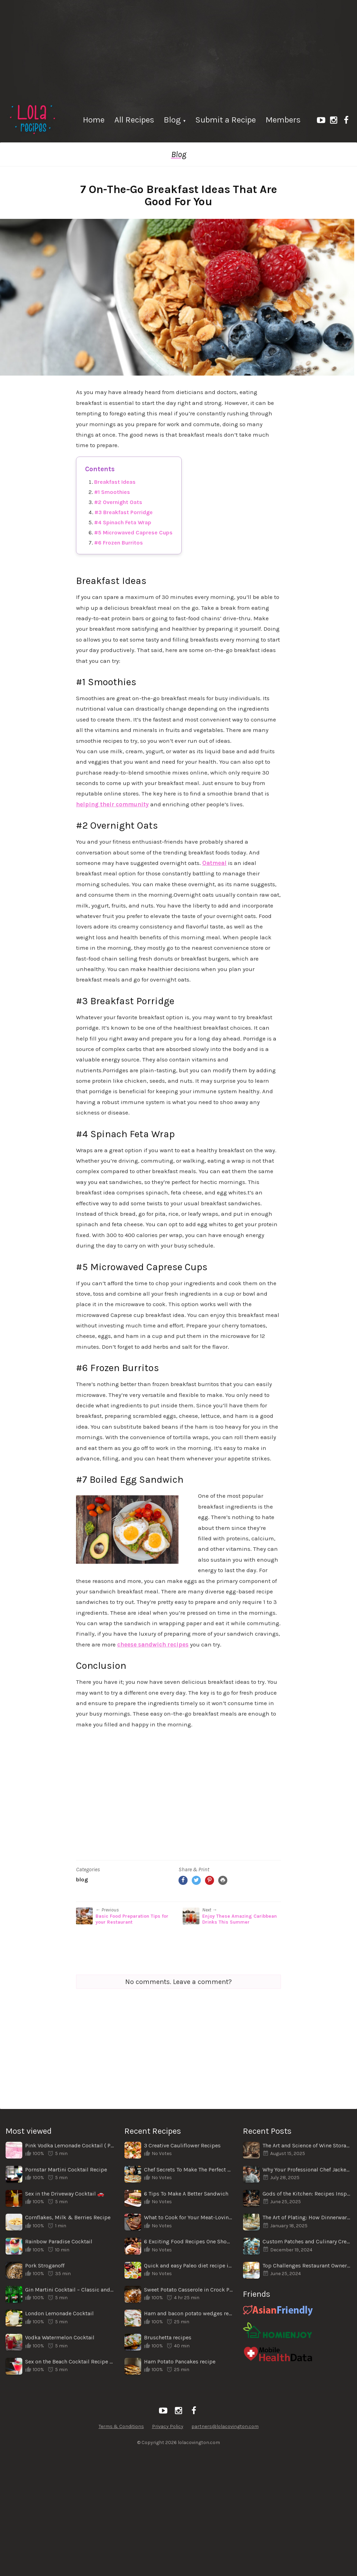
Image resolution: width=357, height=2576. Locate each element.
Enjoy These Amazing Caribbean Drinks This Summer (239, 1919)
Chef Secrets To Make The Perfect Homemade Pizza (188, 2169)
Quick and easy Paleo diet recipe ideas (188, 2265)
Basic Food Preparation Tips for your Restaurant (132, 1919)
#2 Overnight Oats (118, 502)
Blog (172, 120)
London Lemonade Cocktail (59, 2313)
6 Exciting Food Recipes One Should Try (188, 2241)
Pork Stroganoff (44, 2265)
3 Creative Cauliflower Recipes (182, 2145)
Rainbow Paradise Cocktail (58, 2241)
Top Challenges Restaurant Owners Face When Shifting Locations (307, 2265)
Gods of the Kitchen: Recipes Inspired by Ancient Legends (307, 2193)
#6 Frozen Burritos (118, 542)
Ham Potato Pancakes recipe (179, 2361)
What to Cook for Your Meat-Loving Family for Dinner (188, 2217)
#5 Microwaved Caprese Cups (133, 532)
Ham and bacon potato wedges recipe (188, 2313)
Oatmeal (214, 862)
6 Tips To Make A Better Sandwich (186, 2193)
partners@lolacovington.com (225, 2426)
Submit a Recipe (225, 120)
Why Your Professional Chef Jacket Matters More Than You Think (307, 2169)
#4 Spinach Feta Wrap (122, 522)
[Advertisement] (178, 49)
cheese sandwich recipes (153, 1644)
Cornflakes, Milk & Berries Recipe (68, 2217)
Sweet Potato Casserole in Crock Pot (188, 2289)
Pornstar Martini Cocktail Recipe (66, 2169)
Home (94, 120)
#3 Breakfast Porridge (123, 512)
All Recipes (134, 120)
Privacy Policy (167, 2426)
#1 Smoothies (112, 492)
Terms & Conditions (121, 2426)
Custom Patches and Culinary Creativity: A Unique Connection (307, 2241)
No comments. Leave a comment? (178, 1982)
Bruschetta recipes (167, 2337)
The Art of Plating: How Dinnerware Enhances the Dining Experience (307, 2217)
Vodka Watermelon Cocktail (59, 2337)
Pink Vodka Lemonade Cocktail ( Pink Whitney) (69, 2145)
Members (283, 120)
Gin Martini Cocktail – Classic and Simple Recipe (69, 2289)
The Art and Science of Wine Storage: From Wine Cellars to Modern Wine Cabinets (307, 2145)
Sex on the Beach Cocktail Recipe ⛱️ (69, 2361)
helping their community (112, 804)
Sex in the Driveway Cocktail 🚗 (64, 2193)
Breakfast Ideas (115, 482)
